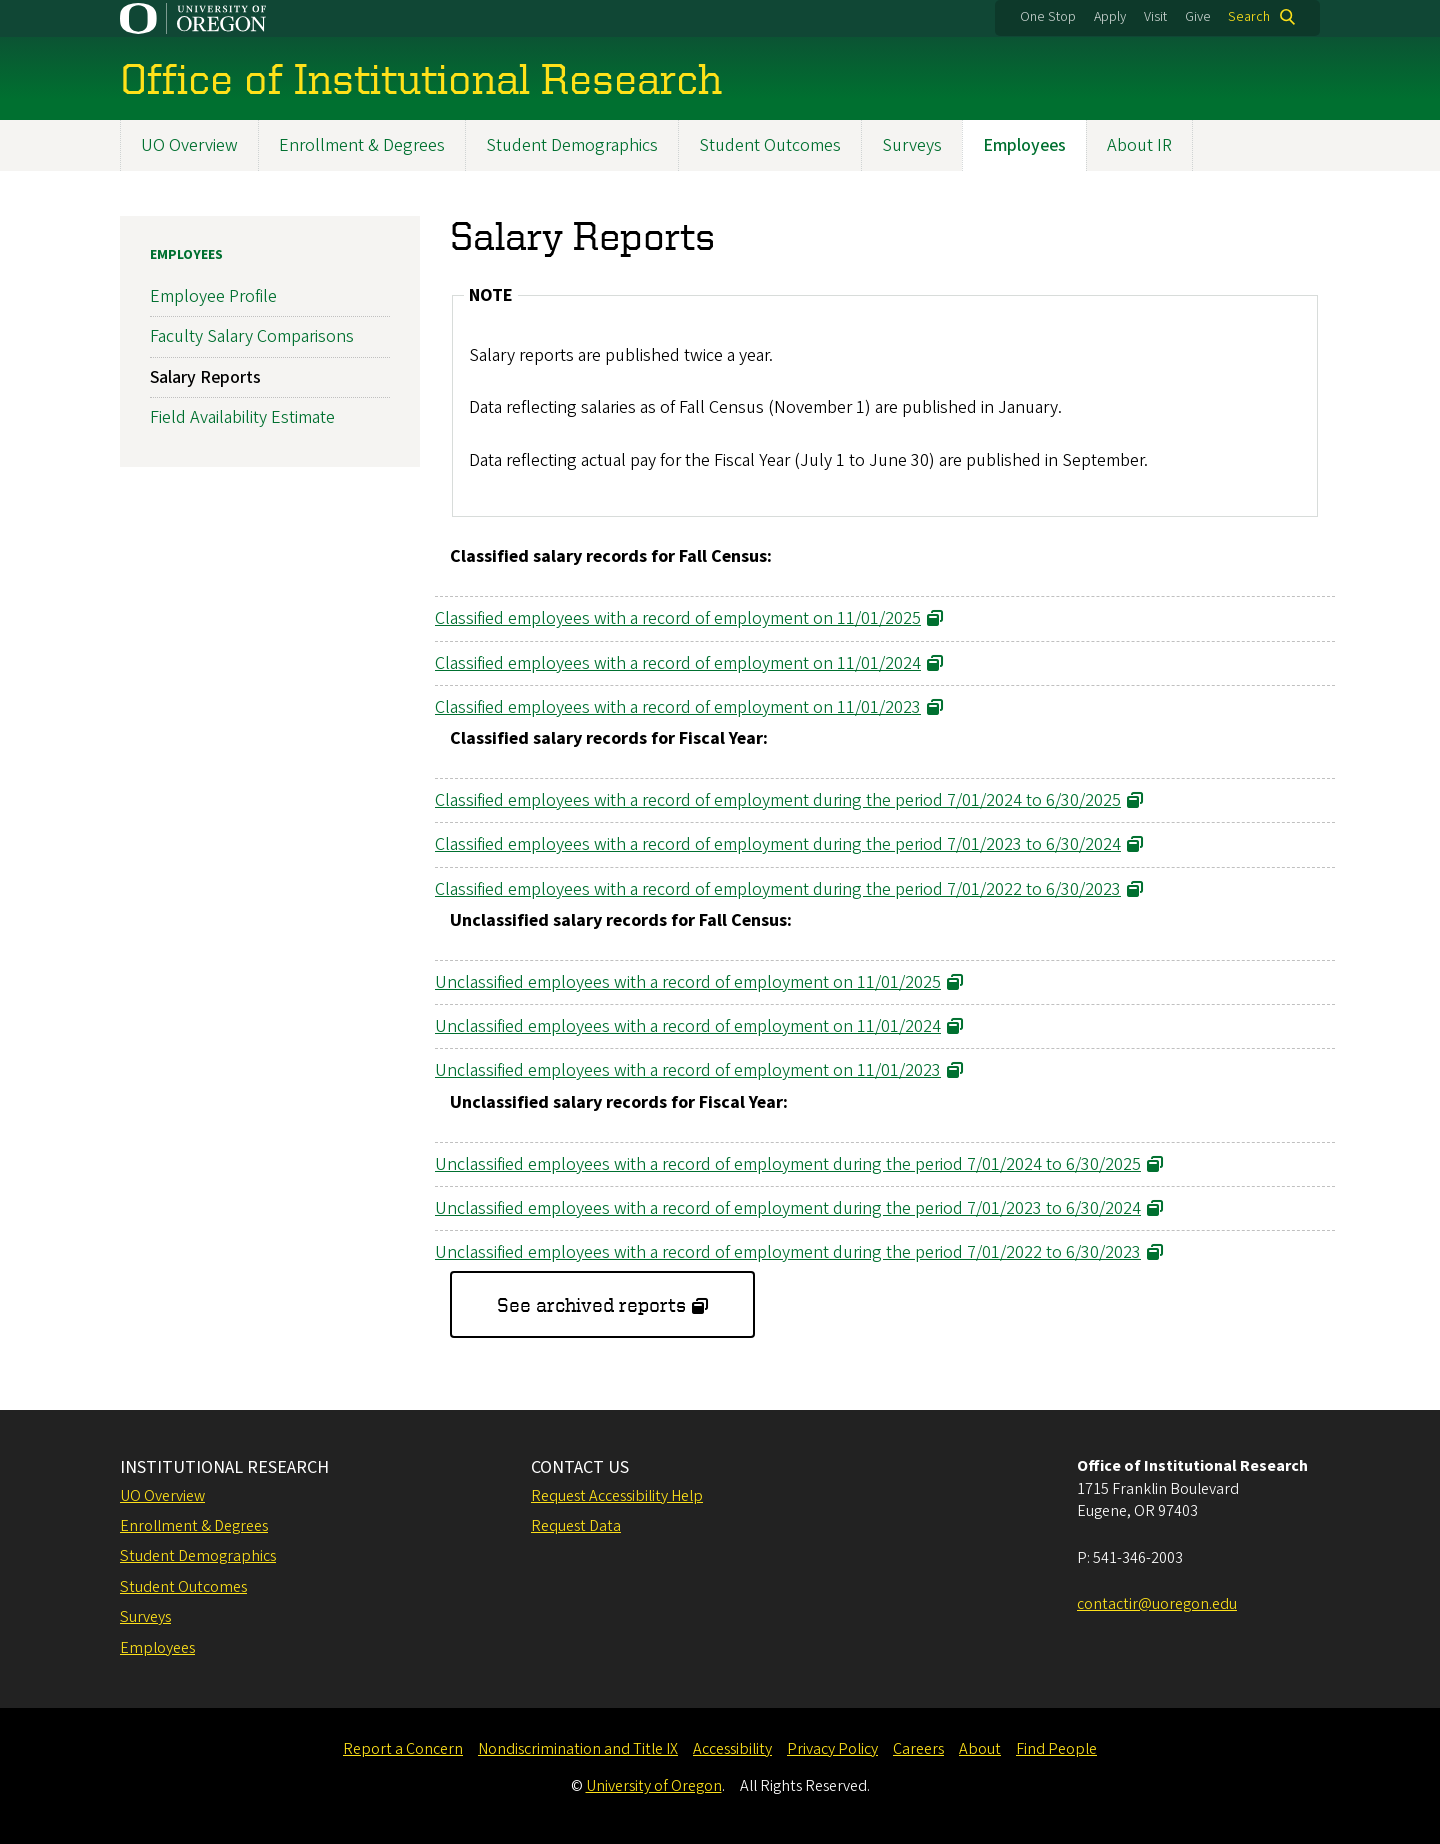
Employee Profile (213, 296)
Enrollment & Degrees (362, 145)
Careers (918, 1749)
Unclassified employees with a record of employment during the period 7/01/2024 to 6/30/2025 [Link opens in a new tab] (788, 1164)
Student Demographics (572, 145)
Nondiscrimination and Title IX (578, 1749)
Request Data (576, 1526)
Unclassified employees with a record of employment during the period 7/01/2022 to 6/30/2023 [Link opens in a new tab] (788, 1252)
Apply (1110, 17)
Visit (1155, 17)
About (980, 1749)
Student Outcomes (770, 145)
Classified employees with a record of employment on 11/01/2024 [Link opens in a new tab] (678, 663)
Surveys (912, 145)
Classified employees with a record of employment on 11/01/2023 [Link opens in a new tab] (678, 707)
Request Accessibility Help (617, 1496)
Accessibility (732, 1749)
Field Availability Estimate (242, 417)
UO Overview (189, 145)
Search (1249, 17)
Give (1198, 17)
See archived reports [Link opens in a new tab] (591, 1304)
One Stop (1048, 17)
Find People (1056, 1749)
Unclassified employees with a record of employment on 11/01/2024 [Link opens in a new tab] (688, 1026)
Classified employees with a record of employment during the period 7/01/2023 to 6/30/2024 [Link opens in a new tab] (778, 845)
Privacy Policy (832, 1749)
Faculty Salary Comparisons (252, 337)
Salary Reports (205, 377)
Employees (1024, 145)
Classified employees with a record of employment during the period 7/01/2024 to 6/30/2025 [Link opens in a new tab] (778, 800)
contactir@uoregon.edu (1157, 1604)
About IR (1139, 145)
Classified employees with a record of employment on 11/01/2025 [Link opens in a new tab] (678, 619)
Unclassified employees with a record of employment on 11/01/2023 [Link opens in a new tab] (688, 1071)
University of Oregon (654, 1786)
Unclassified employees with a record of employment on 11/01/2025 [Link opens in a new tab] (688, 982)
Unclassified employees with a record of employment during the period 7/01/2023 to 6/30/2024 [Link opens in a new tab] (788, 1208)
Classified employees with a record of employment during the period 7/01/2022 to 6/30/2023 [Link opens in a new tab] (778, 889)
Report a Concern (403, 1749)
